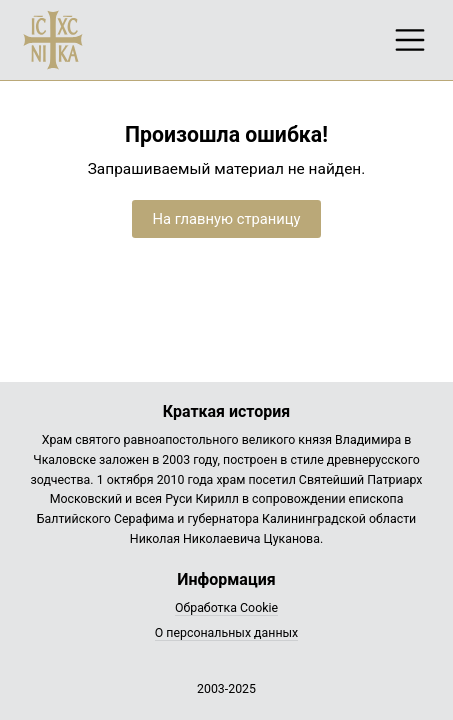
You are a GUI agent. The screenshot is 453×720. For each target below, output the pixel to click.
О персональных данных (227, 633)
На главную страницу (226, 219)
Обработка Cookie (226, 608)
